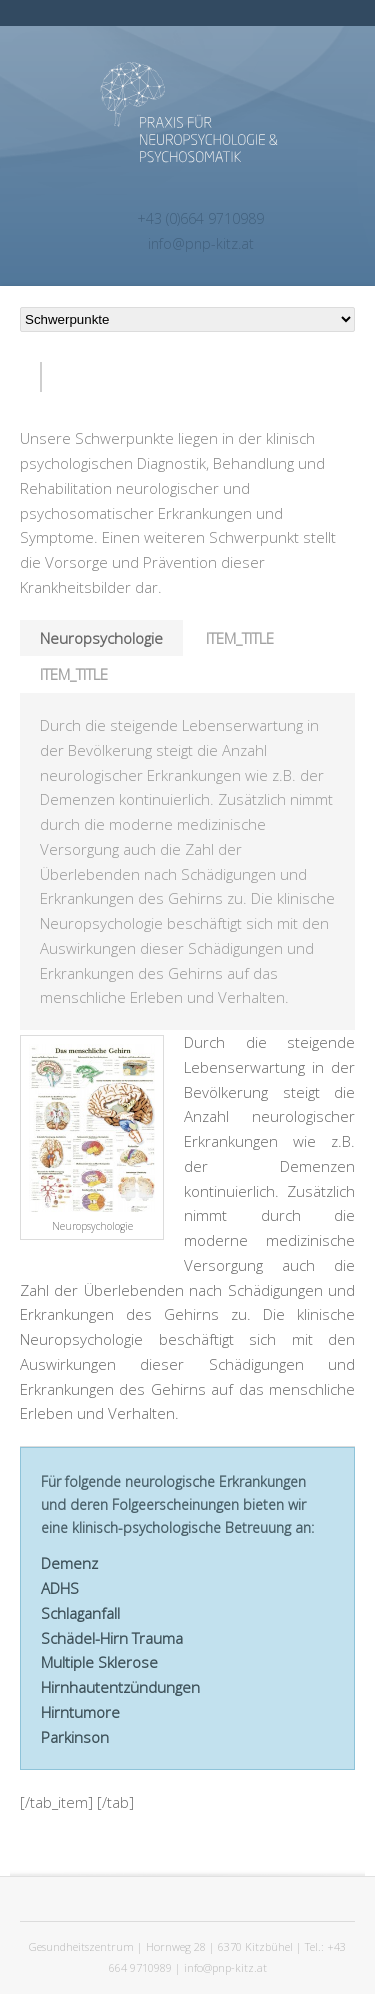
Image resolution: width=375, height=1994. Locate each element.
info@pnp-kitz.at (201, 243)
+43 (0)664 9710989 (200, 218)
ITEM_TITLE (240, 638)
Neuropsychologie (101, 638)
